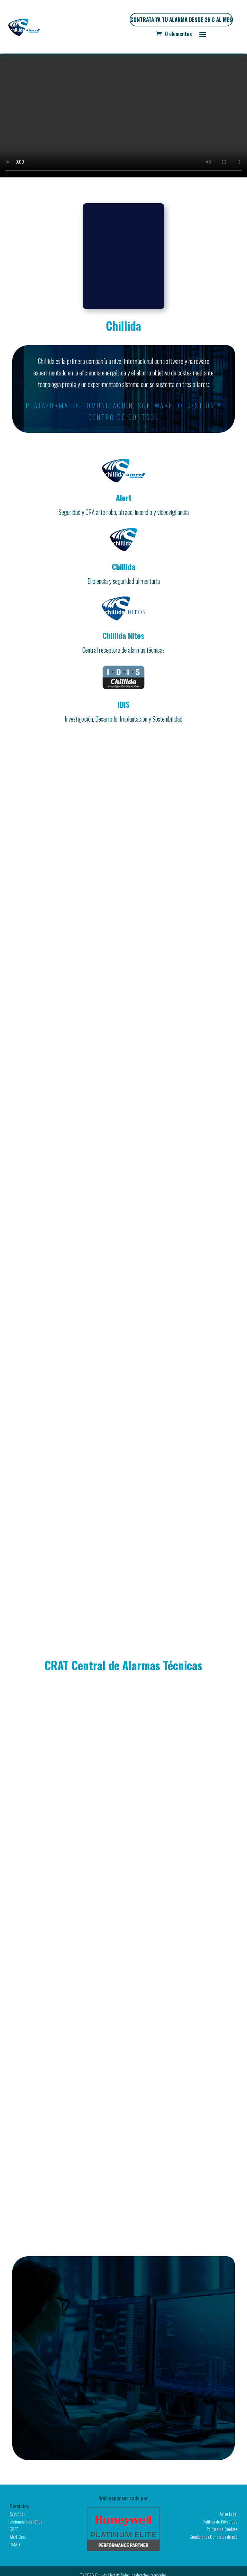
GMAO (15, 2544)
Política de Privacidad (220, 2521)
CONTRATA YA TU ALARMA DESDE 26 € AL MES (181, 19)
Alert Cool (18, 2536)
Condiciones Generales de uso (213, 2536)
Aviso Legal (228, 2513)
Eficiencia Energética (26, 2521)
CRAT (14, 2528)
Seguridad (17, 2513)
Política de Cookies (222, 2528)
